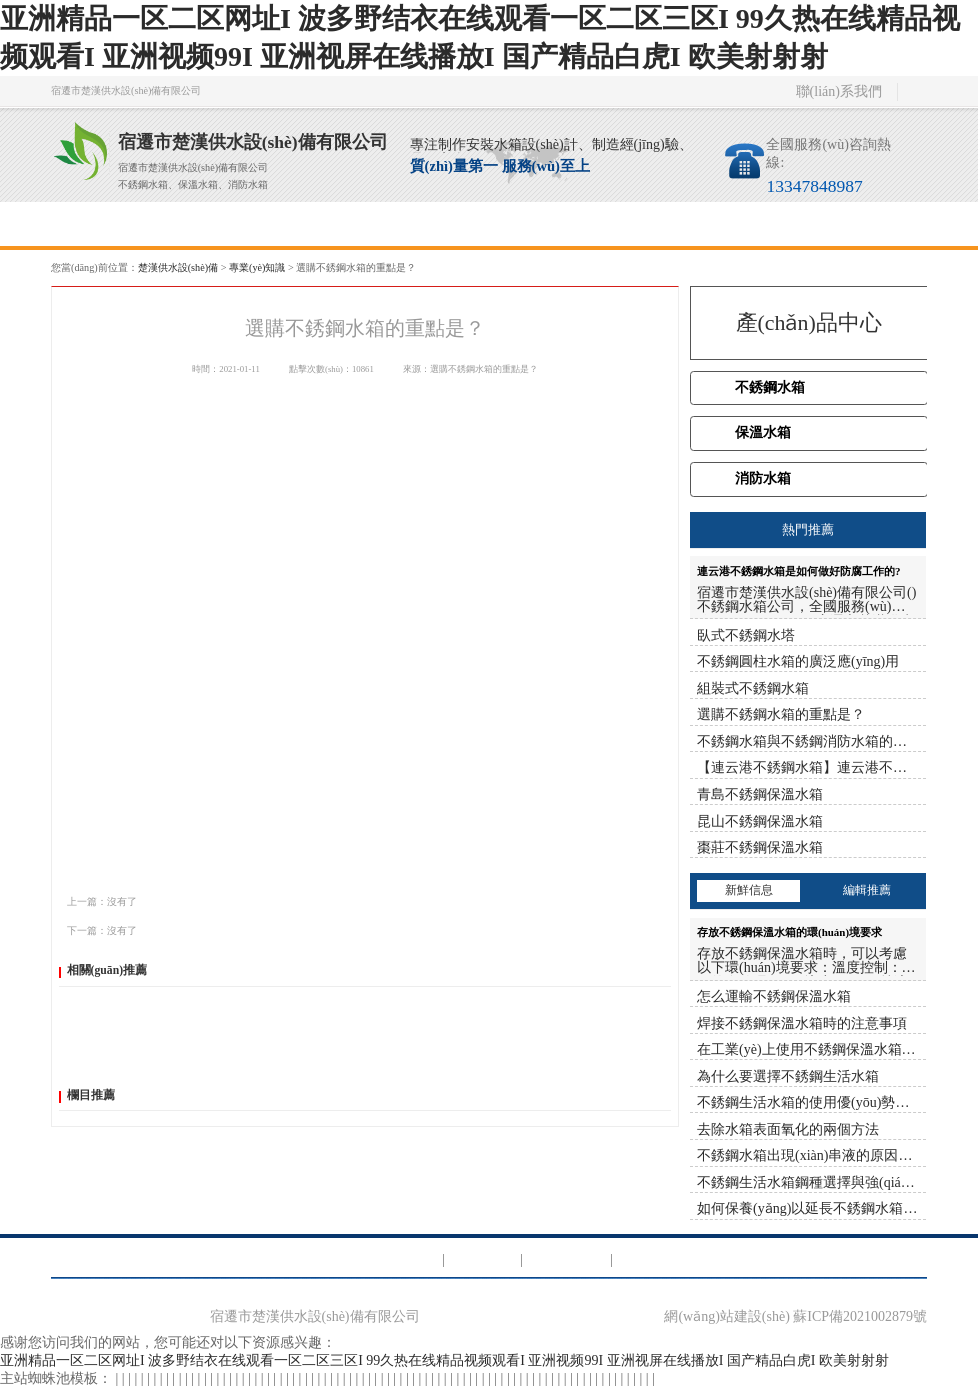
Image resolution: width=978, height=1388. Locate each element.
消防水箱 (763, 478)
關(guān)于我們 (215, 223)
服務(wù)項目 (325, 223)
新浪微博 (171, 867)
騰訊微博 (211, 867)
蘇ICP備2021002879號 (860, 1316)
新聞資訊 (434, 223)
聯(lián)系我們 (839, 91)
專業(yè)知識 (543, 223)
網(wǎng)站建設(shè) (726, 1316)
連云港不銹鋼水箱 (156, 805)
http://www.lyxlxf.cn (108, 836)
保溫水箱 (763, 432)
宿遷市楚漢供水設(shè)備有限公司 (315, 1316)
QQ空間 (133, 867)
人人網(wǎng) (260, 867)
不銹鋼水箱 (770, 387)
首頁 (106, 223)
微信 (300, 867)
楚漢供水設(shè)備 (178, 267)
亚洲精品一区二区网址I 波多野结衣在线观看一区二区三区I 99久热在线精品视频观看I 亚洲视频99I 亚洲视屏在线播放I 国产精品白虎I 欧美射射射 (444, 1360)
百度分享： (91, 867)
